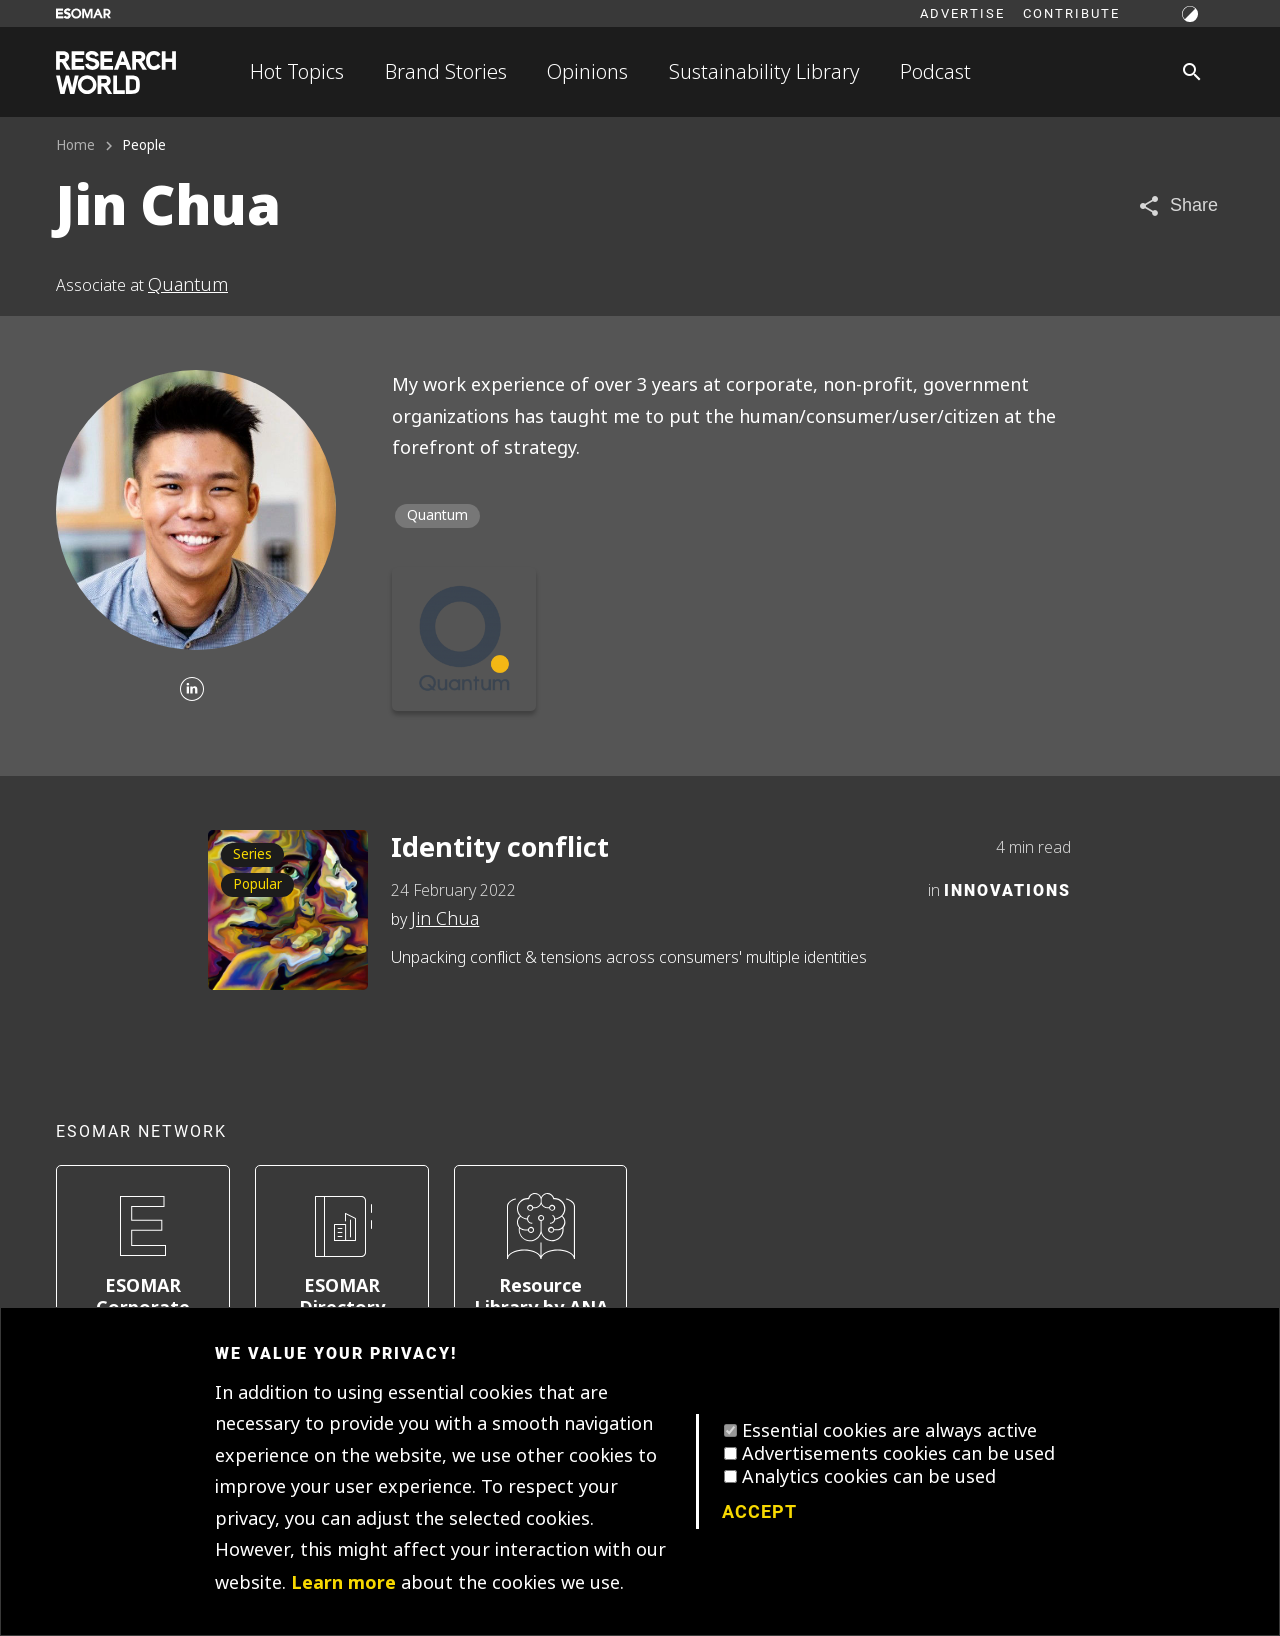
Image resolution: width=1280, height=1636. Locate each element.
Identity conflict (500, 847)
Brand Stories (446, 72)
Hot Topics (297, 72)
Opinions (587, 72)
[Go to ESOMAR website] (83, 13)
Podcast (935, 72)
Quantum (188, 285)
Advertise (962, 13)
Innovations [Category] (1007, 889)
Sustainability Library (764, 72)
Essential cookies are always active (889, 1431)
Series (252, 854)
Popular (257, 884)
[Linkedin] (192, 690)
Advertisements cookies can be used (898, 1454)
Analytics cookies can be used (869, 1477)
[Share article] (1177, 205)
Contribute (1071, 13)
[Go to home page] (116, 72)
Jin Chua (445, 919)
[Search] (1192, 72)
